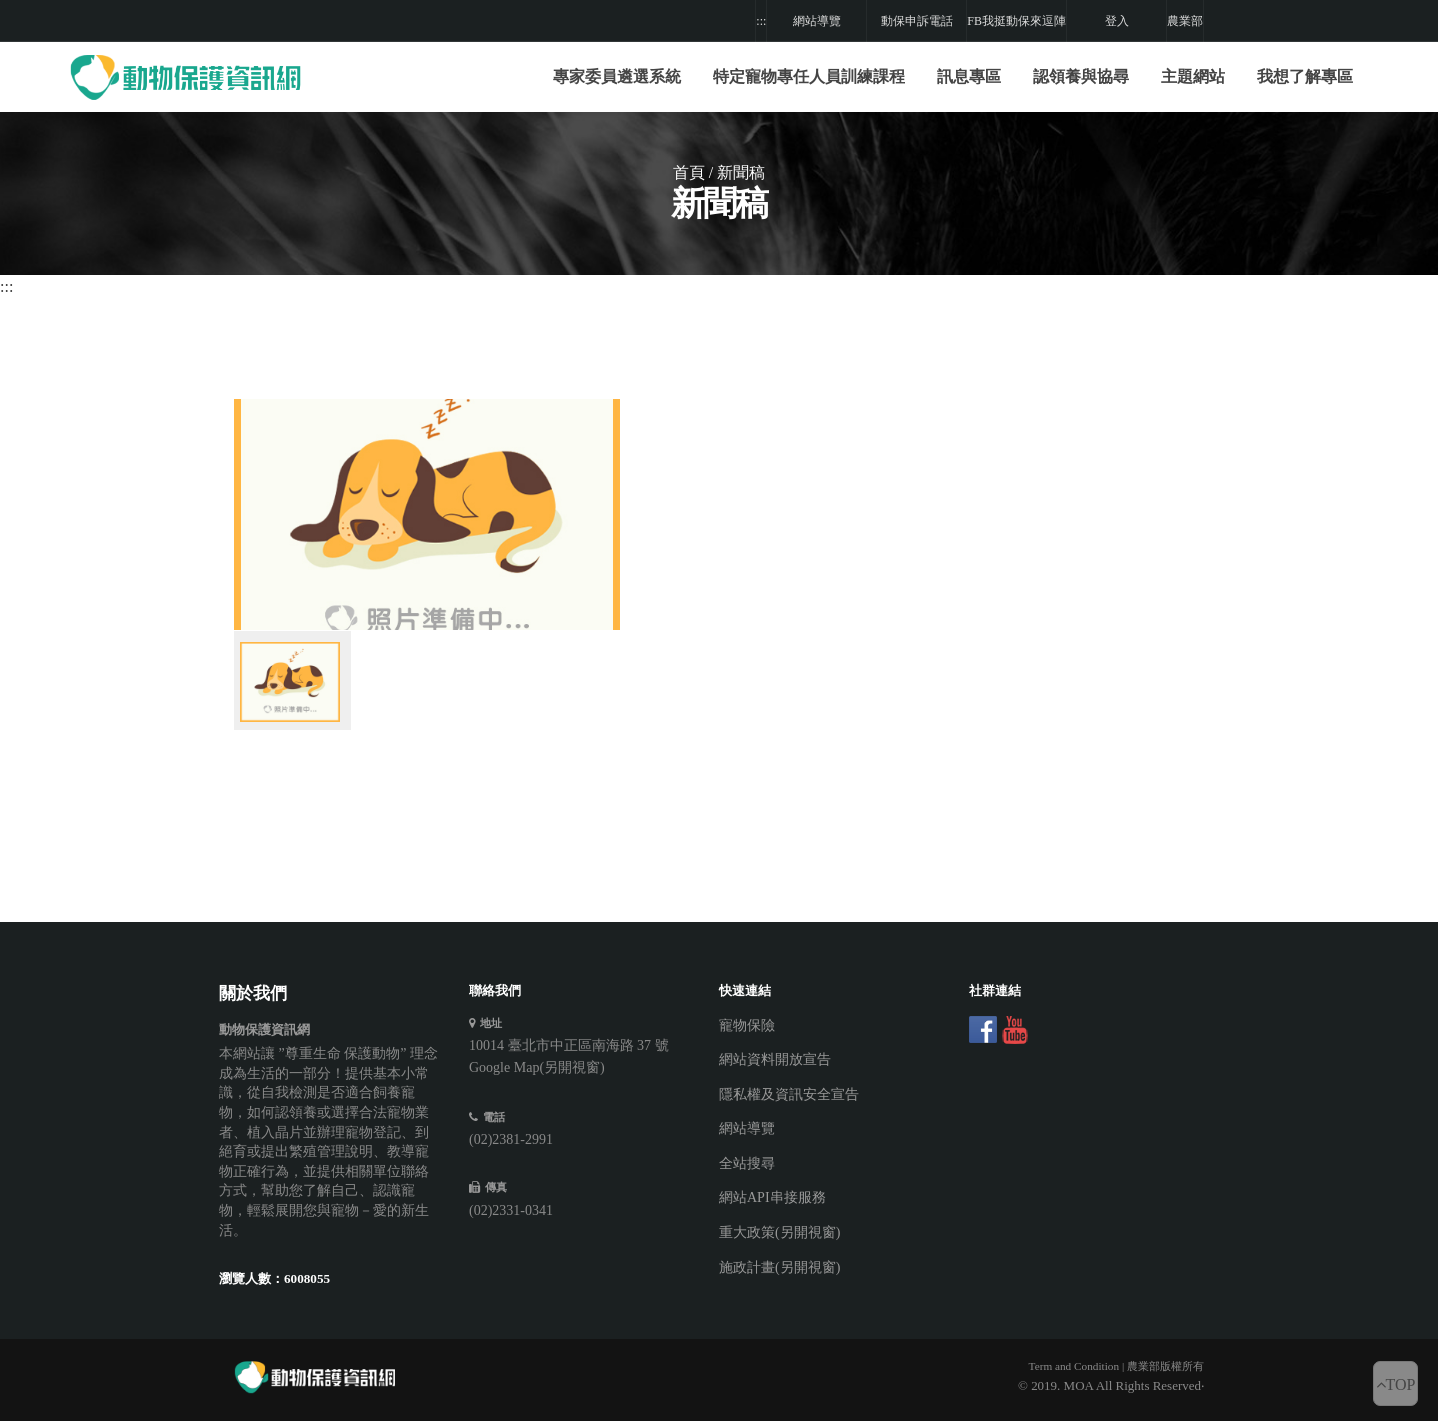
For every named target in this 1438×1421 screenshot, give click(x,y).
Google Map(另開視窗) (537, 1067)
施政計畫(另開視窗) (779, 1267)
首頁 (689, 172)
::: (761, 21)
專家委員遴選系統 (617, 76)
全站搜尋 (747, 1163)
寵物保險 (747, 1025)
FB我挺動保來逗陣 (1016, 21)
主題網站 (1193, 76)
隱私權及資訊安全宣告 (789, 1094)
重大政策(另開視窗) (779, 1232)
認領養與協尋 (1081, 76)
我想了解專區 (1305, 76)
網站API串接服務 (772, 1197)
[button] (809, 77)
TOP (1396, 1384)
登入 (1117, 21)
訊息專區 (969, 76)
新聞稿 (741, 172)
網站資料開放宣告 (775, 1059)
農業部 (1185, 21)
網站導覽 (817, 21)
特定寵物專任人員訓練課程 (809, 76)
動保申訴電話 (917, 21)
